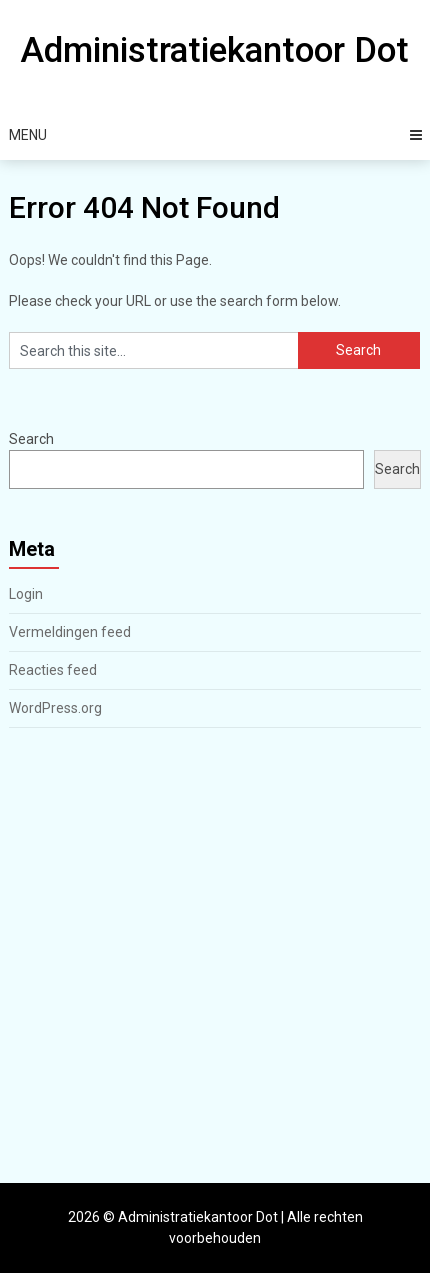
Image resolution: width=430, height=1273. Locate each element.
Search (31, 439)
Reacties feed (53, 670)
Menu (28, 135)
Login (26, 594)
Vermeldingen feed (70, 632)
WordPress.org (55, 708)
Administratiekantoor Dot (214, 50)
